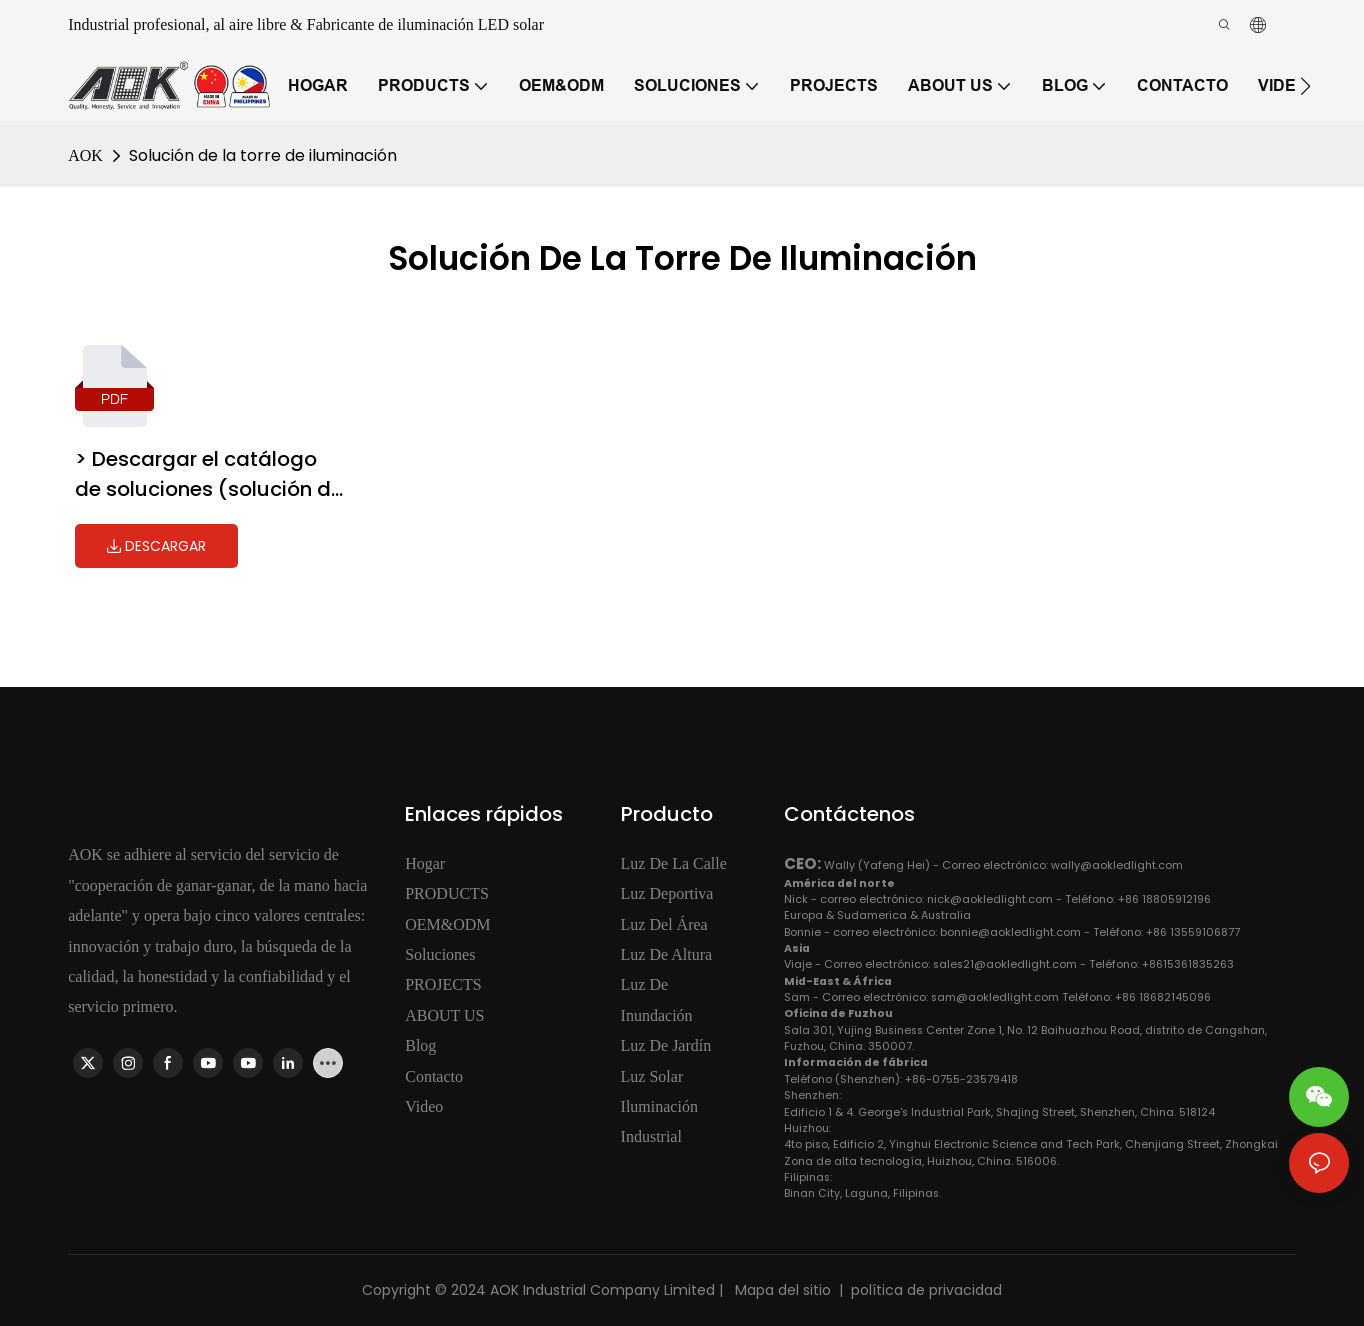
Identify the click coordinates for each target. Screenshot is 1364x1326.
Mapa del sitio (781, 1290)
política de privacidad (926, 1290)
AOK (85, 155)
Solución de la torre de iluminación (263, 155)
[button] (1305, 86)
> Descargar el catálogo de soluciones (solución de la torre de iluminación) (209, 474)
